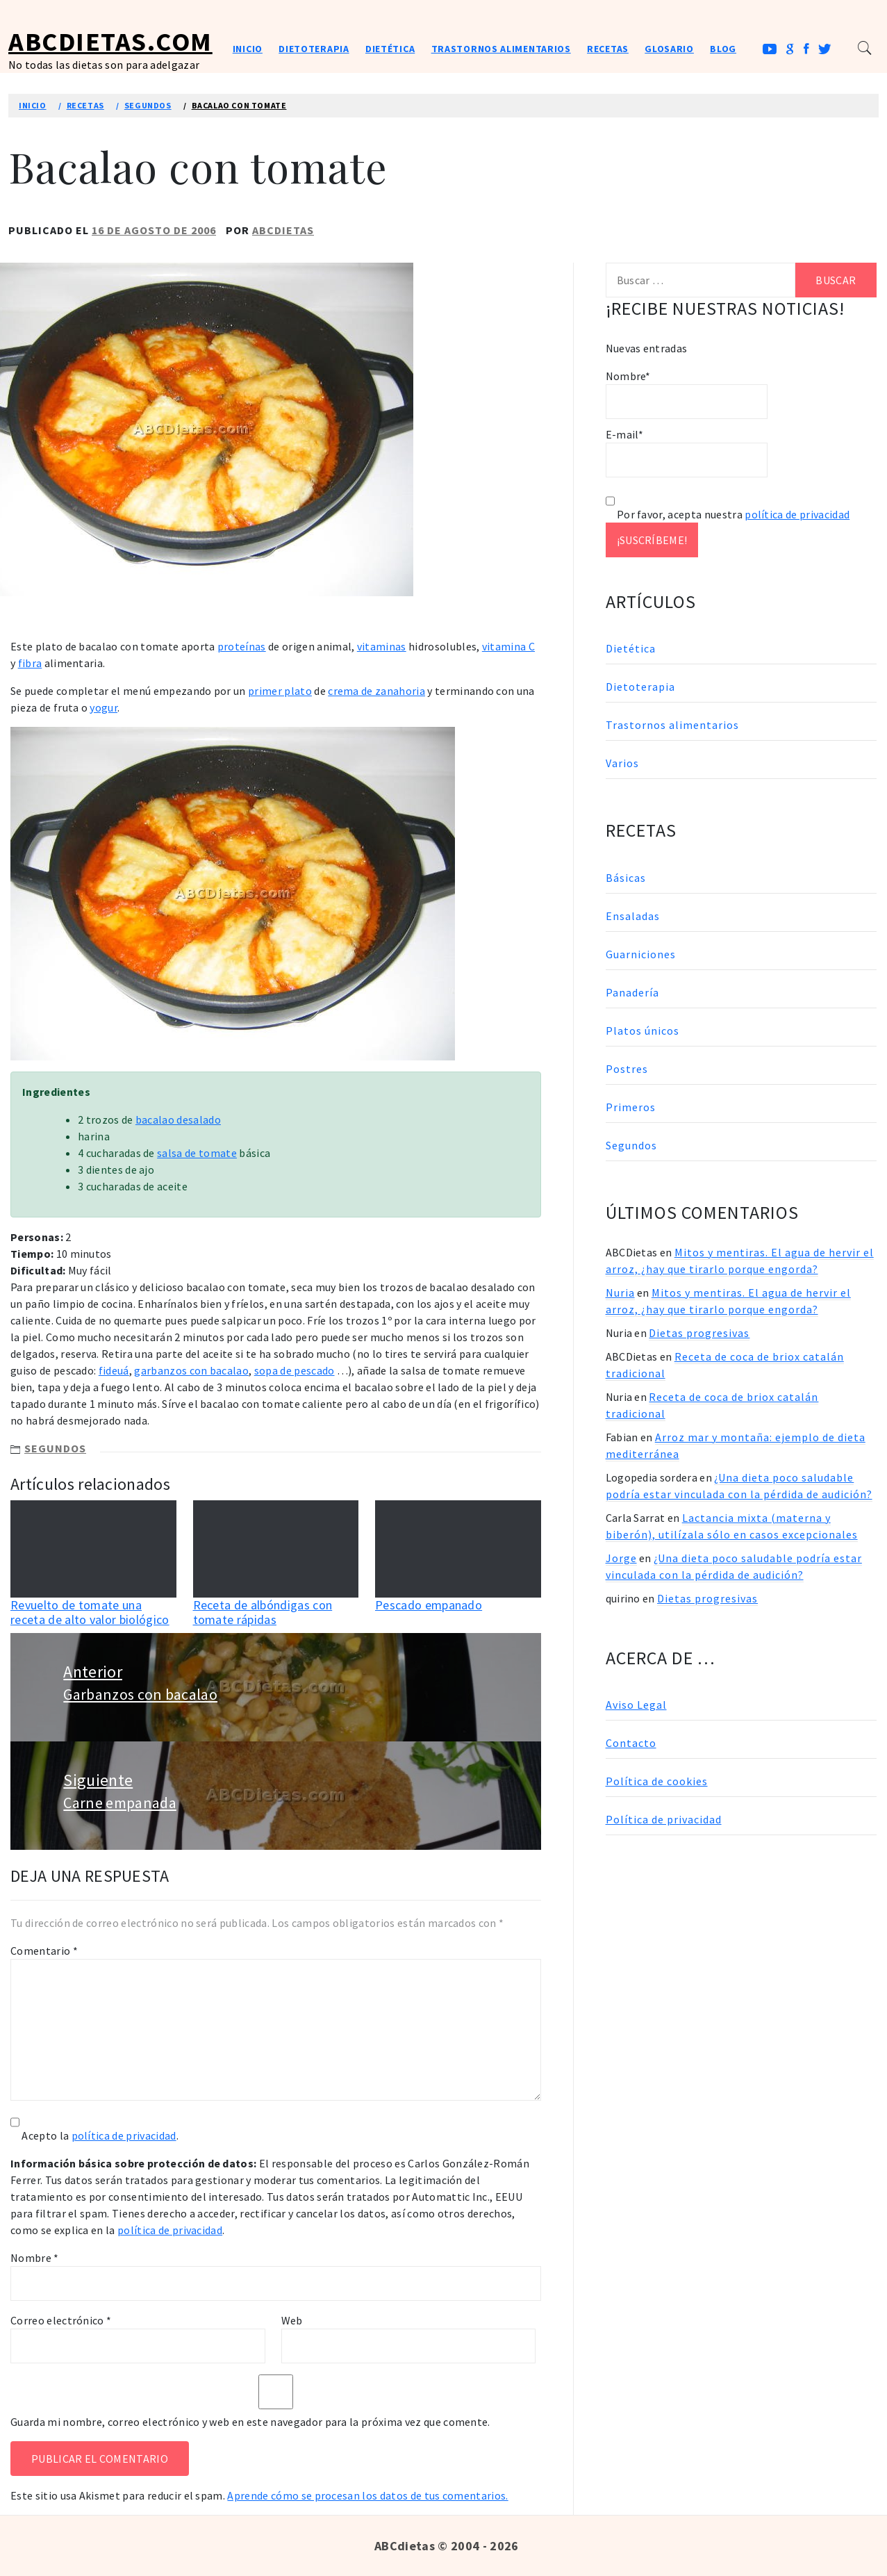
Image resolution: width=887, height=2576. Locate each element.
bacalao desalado (178, 1119)
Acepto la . (100, 2135)
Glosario (669, 48)
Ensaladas (633, 916)
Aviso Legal (636, 1705)
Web (292, 2320)
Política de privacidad (664, 1819)
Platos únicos (642, 1030)
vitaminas (381, 646)
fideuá (114, 1370)
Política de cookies (657, 1781)
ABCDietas (283, 230)
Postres (627, 1069)
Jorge (621, 1558)
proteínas (241, 646)
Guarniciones (641, 954)
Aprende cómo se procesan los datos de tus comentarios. (367, 2495)
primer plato (280, 691)
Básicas (626, 878)
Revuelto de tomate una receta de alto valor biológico (89, 1612)
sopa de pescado (294, 1370)
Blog (723, 48)
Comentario (44, 1951)
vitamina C (508, 646)
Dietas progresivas (699, 1333)
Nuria (620, 1292)
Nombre (34, 2258)
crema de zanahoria (376, 691)
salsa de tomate (197, 1153)
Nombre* (687, 394)
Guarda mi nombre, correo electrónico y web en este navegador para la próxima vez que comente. (250, 2422)
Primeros (631, 1107)
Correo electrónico (60, 2320)
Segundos (55, 1448)
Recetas (608, 48)
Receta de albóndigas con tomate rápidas (263, 1612)
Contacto (631, 1743)
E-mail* (687, 452)
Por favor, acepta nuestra (728, 514)
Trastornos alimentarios (501, 48)
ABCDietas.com (110, 41)
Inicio (248, 48)
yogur (103, 707)
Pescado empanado (428, 1605)
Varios (622, 763)
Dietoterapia (314, 48)
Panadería (632, 992)
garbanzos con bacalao (191, 1370)
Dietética (390, 48)
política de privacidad (124, 2135)
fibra (30, 663)
